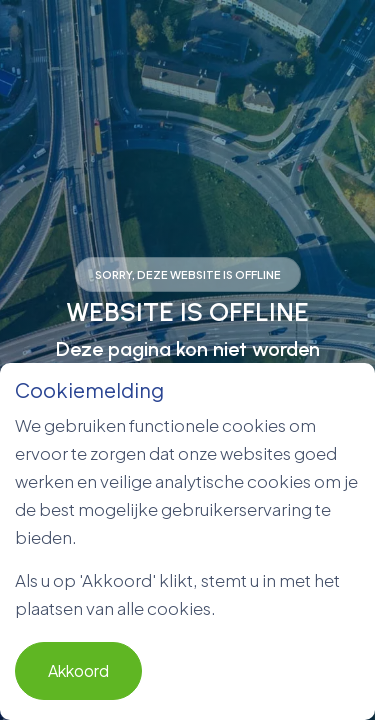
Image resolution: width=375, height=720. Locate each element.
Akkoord (78, 671)
